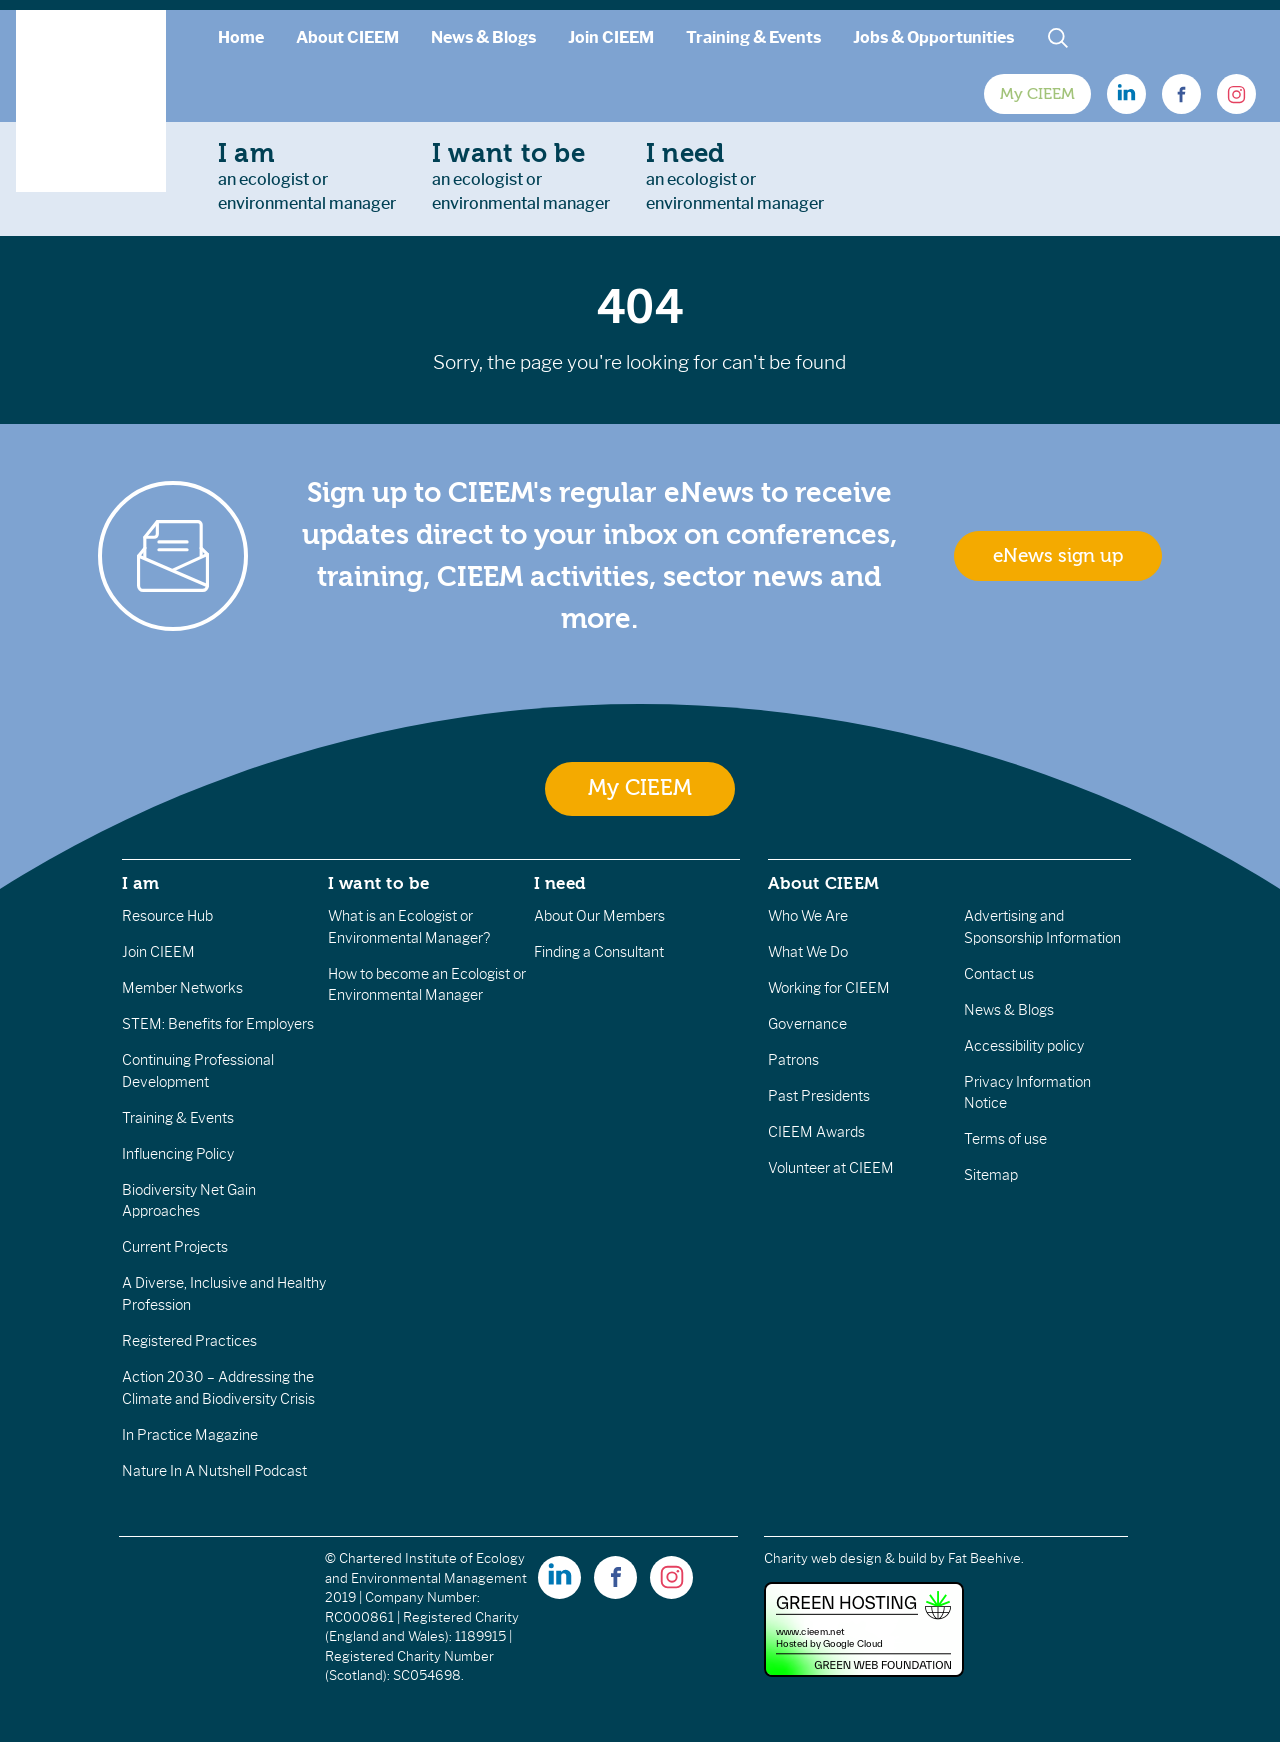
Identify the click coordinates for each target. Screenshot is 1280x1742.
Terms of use (1005, 1139)
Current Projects (175, 1247)
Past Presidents (819, 1096)
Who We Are (808, 916)
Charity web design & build (845, 1558)
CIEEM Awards (816, 1132)
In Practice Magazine (190, 1435)
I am (141, 883)
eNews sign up (1058, 556)
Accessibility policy (1024, 1046)
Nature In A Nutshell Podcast (214, 1471)
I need (560, 883)
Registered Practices (189, 1341)
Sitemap (991, 1175)
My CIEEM (1037, 94)
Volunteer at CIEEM (831, 1168)
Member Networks (182, 988)
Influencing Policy (178, 1154)
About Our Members (599, 916)
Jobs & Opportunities (933, 37)
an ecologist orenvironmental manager (307, 176)
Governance (807, 1024)
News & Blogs (483, 37)
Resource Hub (167, 916)
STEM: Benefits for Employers (218, 1024)
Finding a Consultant (599, 952)
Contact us (999, 974)
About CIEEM (347, 37)
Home (241, 37)
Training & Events (753, 37)
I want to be (379, 883)
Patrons (793, 1060)
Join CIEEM (611, 37)
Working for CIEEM (829, 988)
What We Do (808, 952)
